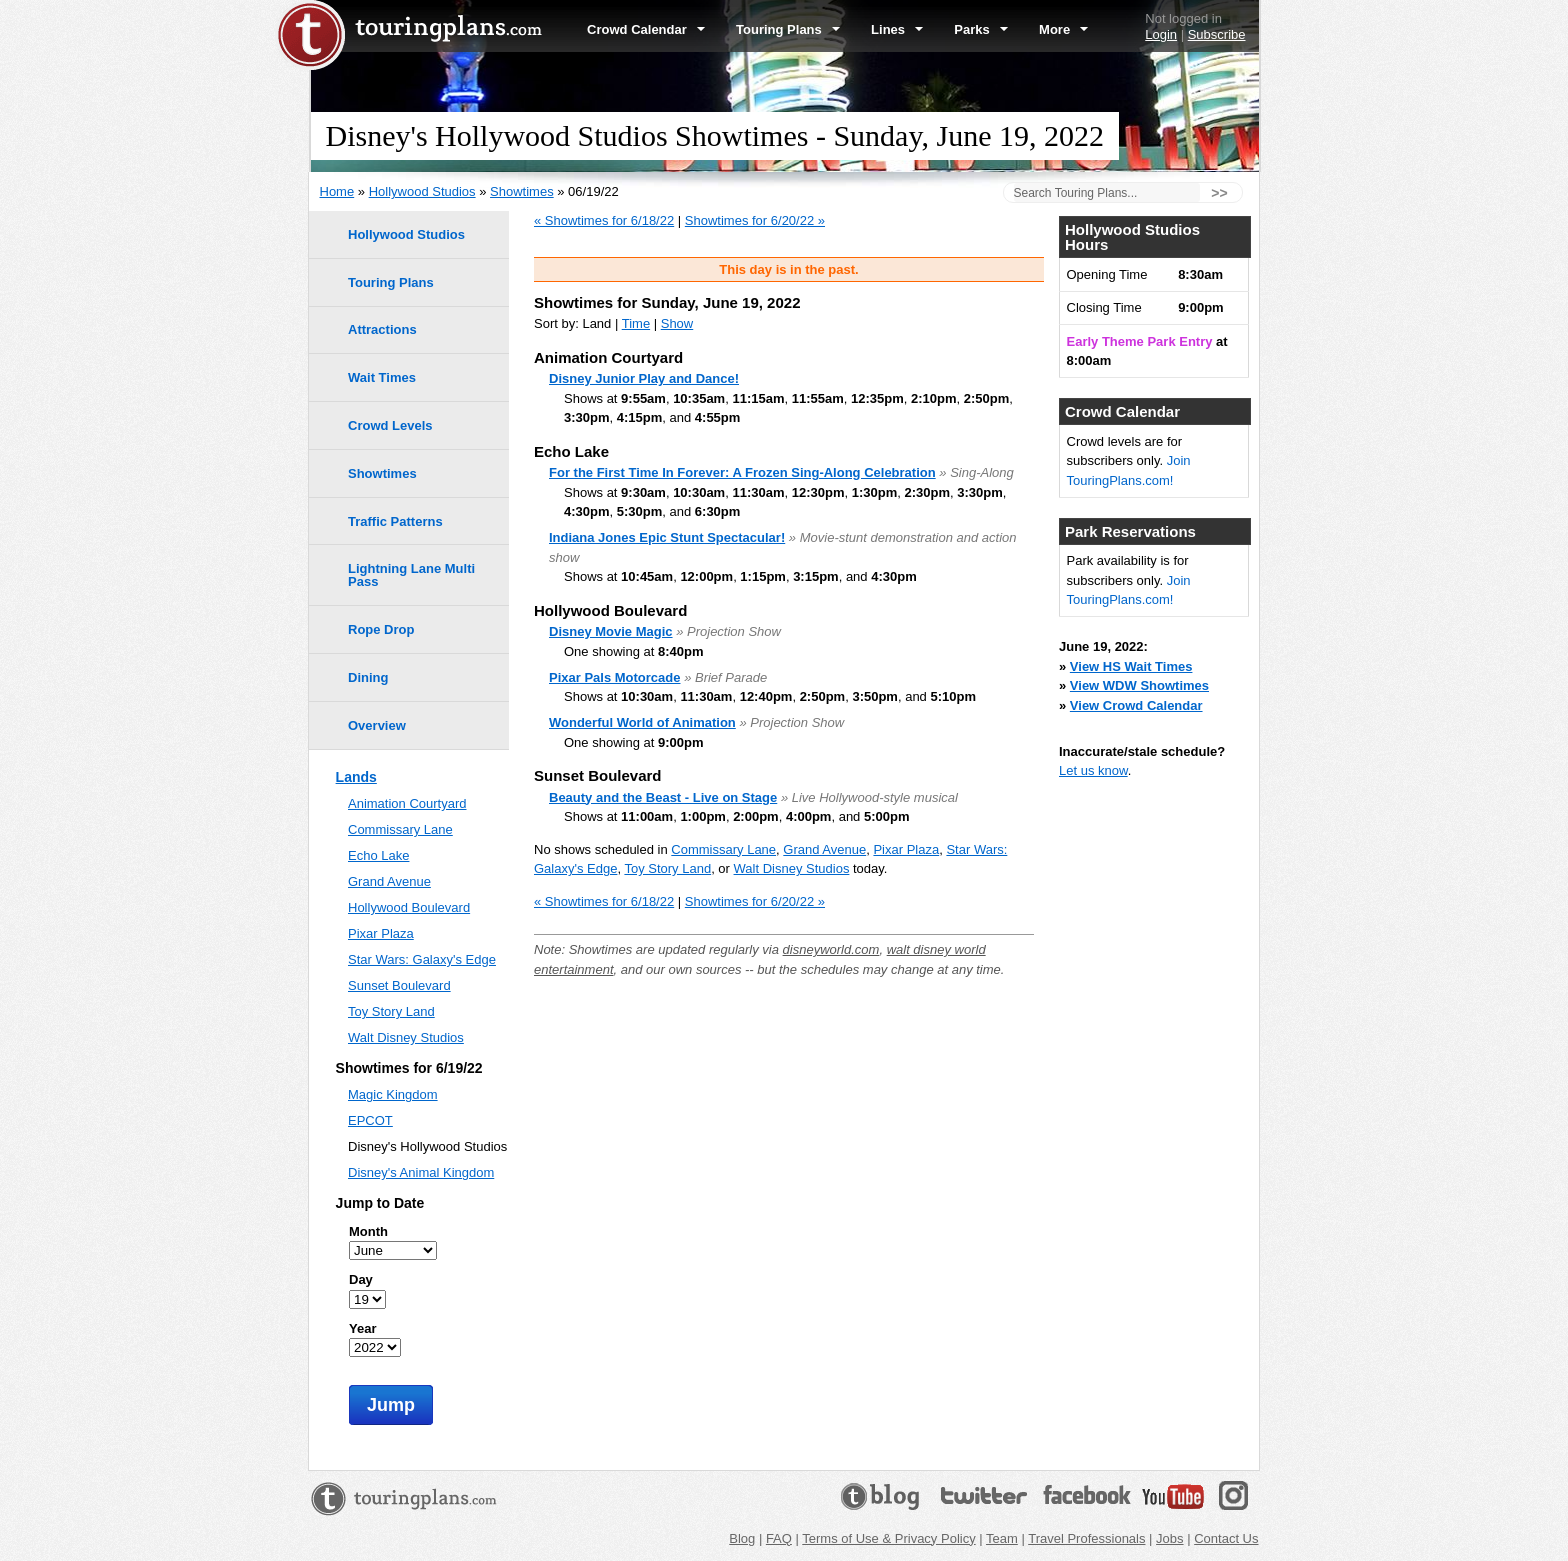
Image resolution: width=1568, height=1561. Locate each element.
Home (337, 191)
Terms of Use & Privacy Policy (888, 1538)
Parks (981, 29)
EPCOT (370, 1120)
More (1063, 29)
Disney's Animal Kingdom (421, 1172)
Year (362, 1328)
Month (368, 1231)
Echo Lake (378, 855)
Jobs (1169, 1538)
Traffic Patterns (395, 521)
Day (361, 1279)
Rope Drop (381, 629)
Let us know (1093, 770)
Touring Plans (788, 29)
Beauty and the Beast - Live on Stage (663, 797)
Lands (356, 777)
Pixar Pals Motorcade (615, 677)
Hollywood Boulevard (409, 907)
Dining (368, 677)
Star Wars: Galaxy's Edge (422, 959)
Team (1002, 1538)
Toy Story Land (667, 868)
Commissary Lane (723, 849)
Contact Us (1226, 1538)
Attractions (382, 329)
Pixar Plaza (906, 849)
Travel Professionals (1086, 1538)
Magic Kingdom (393, 1094)
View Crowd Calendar (1136, 705)
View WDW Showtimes (1139, 685)
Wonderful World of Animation (642, 722)
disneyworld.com (831, 949)
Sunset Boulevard (399, 985)
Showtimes (522, 191)
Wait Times (382, 377)
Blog (742, 1538)
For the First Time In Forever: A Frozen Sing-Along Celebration (742, 472)
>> (1219, 193)
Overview (377, 725)
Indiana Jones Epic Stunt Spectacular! (667, 537)
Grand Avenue (824, 849)
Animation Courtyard (407, 803)
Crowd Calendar (646, 29)
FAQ (779, 1538)
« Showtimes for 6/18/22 (604, 220)
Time (636, 323)
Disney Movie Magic (611, 631)
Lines (897, 29)
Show (677, 323)
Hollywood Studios (422, 191)
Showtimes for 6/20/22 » (755, 220)
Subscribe (1217, 34)
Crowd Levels (390, 425)
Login (1161, 34)
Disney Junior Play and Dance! (644, 378)
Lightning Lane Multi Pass (411, 575)
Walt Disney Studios (792, 868)
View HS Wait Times (1131, 666)
